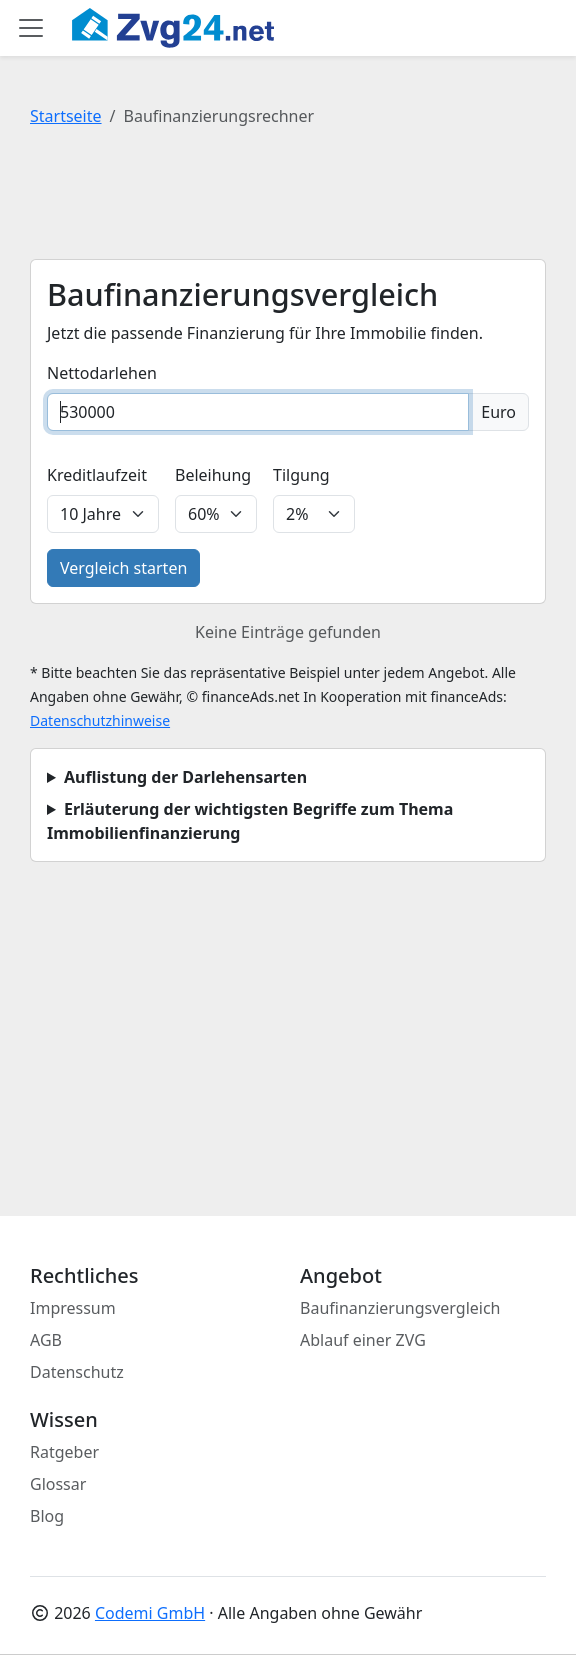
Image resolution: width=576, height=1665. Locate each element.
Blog (47, 1516)
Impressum (73, 1308)
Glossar (58, 1484)
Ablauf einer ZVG (363, 1340)
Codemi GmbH (150, 1613)
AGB (46, 1340)
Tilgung (301, 475)
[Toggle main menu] (31, 28)
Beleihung (213, 475)
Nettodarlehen (102, 373)
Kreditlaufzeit (97, 475)
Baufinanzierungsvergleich (400, 1308)
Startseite (66, 116)
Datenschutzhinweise (100, 720)
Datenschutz (77, 1372)
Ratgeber (64, 1452)
